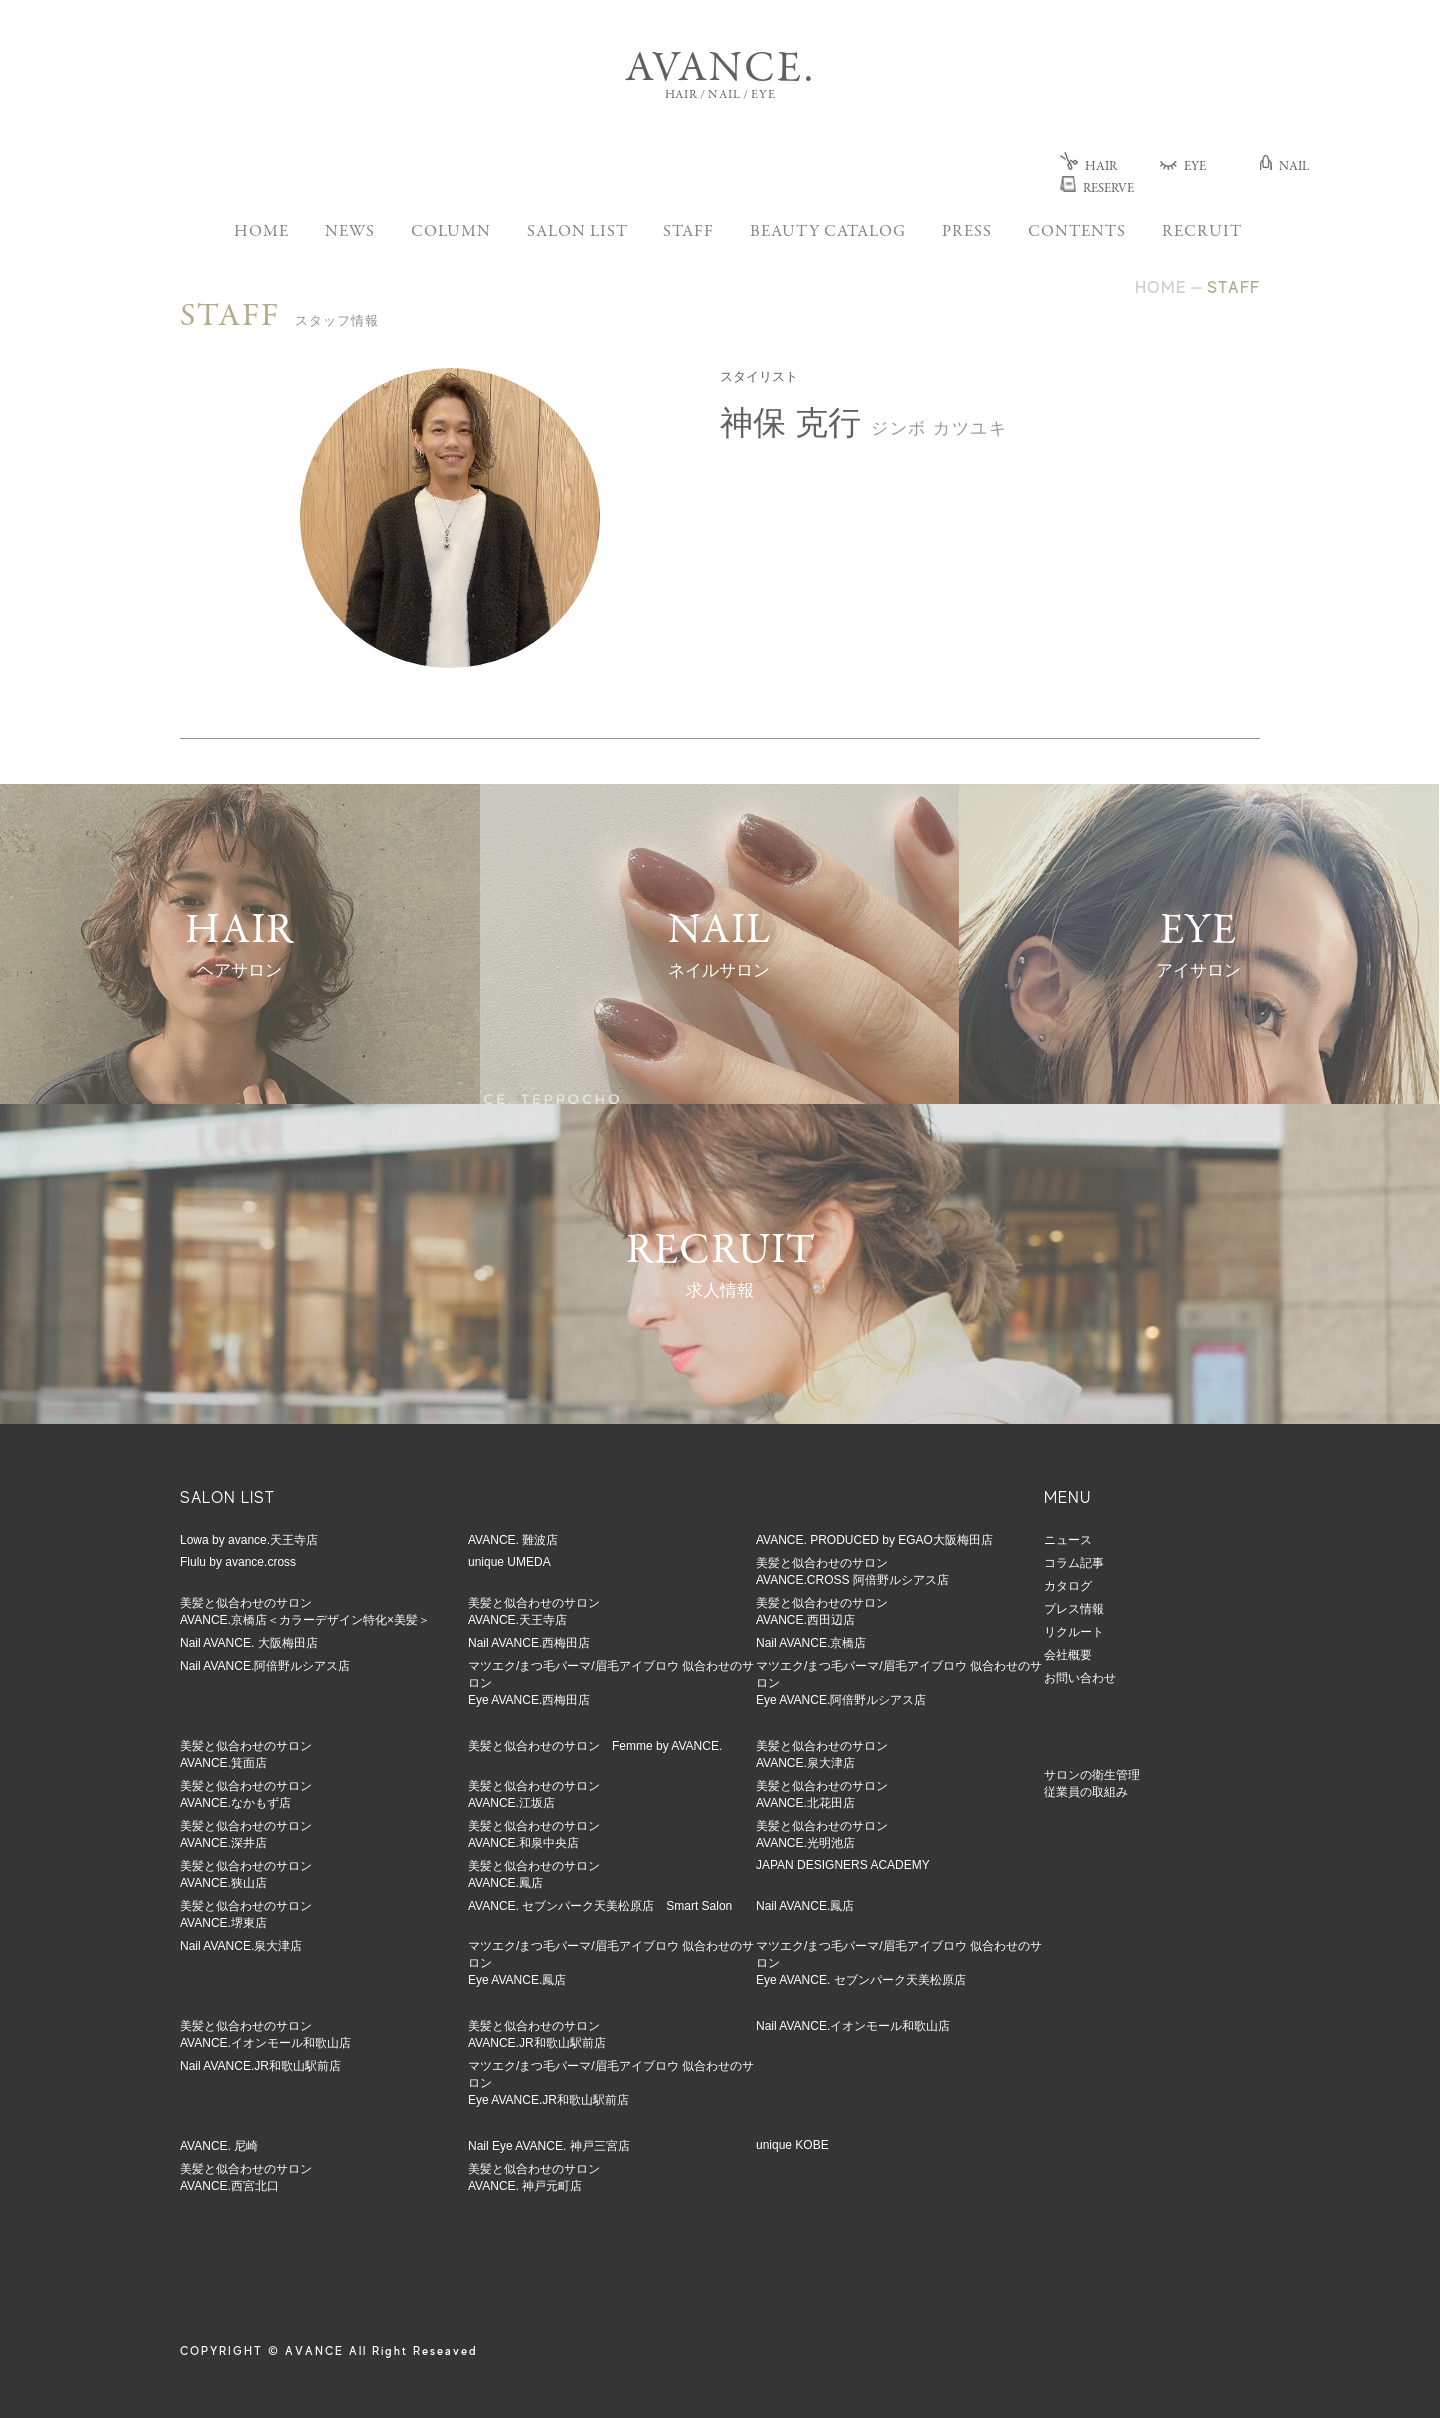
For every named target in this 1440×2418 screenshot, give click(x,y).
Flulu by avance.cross (238, 1562)
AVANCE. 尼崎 (219, 2146)
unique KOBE (792, 2145)
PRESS (967, 232)
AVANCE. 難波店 (513, 1540)
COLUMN (451, 232)
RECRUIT (1202, 232)
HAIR (1088, 167)
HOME (261, 232)
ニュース (1068, 1540)
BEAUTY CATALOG (828, 232)
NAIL (1284, 167)
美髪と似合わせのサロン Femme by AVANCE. (595, 1746)
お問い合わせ (1080, 1678)
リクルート (1074, 1632)
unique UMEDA (509, 1562)
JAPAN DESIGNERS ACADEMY (843, 1865)
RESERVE (1097, 189)
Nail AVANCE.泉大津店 (241, 1946)
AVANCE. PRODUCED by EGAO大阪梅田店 (874, 1540)
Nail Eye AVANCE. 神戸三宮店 (549, 2146)
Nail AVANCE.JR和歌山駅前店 (260, 2066)
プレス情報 (1074, 1609)
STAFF (688, 232)
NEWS (350, 232)
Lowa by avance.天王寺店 (249, 1540)
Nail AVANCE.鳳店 (805, 1906)
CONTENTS (1077, 232)
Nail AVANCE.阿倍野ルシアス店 (265, 1666)
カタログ (1068, 1586)
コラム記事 (1074, 1563)
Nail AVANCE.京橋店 (811, 1643)
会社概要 (1068, 1655)
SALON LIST (577, 232)
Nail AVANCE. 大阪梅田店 (249, 1643)
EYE (1183, 167)
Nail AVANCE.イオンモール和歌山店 (853, 2026)
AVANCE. (720, 70)
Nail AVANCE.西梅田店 (529, 1643)
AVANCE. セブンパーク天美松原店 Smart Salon (600, 1906)
